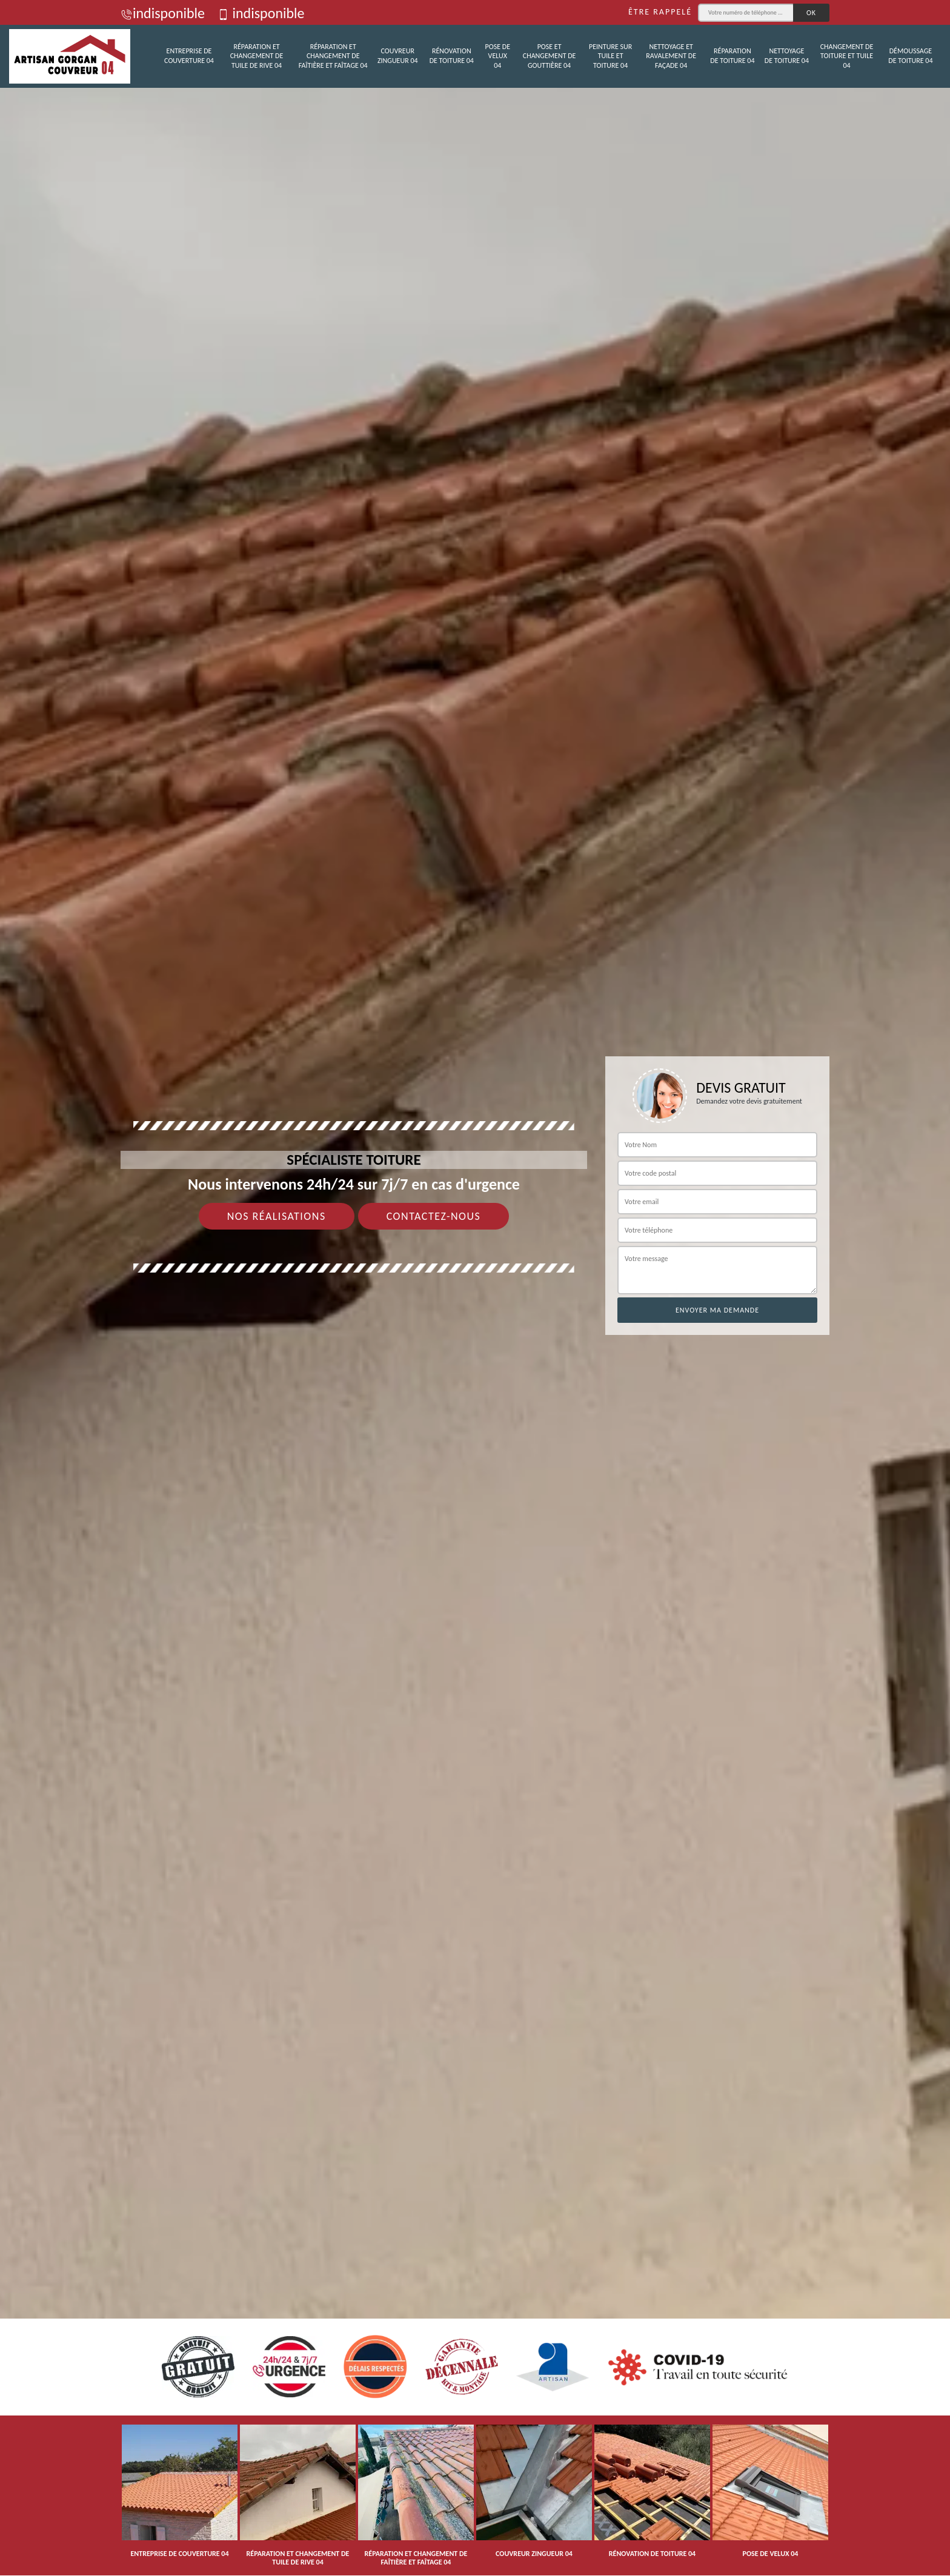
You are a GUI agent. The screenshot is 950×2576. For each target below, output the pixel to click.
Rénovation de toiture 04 (452, 56)
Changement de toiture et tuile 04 (847, 56)
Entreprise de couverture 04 (189, 56)
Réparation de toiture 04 (732, 56)
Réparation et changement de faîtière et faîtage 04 (333, 56)
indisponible (163, 13)
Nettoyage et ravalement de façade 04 (671, 56)
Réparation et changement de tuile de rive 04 (257, 56)
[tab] (475, 1288)
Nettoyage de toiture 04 (787, 56)
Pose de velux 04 (497, 56)
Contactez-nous (434, 1216)
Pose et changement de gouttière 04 (549, 56)
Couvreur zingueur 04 (397, 56)
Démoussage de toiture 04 (910, 56)
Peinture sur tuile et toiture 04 (610, 56)
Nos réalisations (276, 1216)
